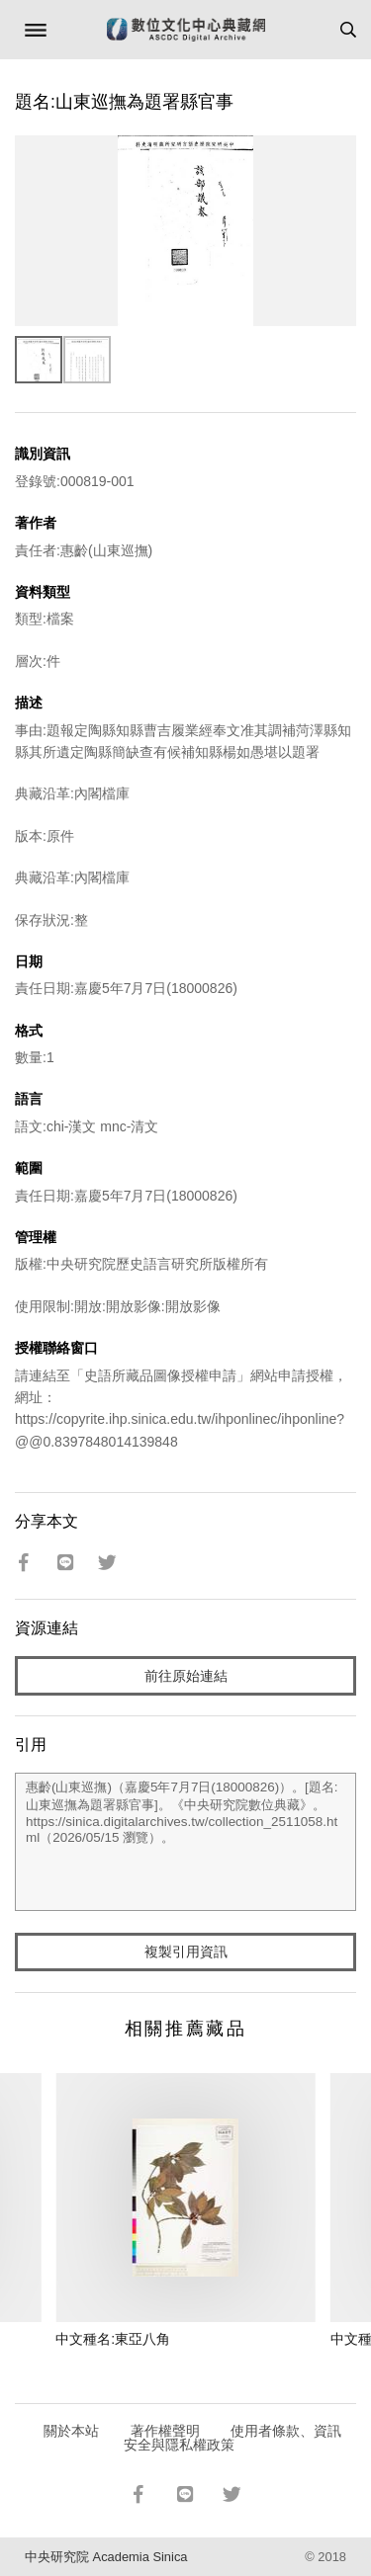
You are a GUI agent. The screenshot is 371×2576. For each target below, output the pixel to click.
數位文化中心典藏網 (186, 30)
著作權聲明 (165, 2431)
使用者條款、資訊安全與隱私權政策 (233, 2437)
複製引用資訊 (186, 1951)
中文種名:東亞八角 (112, 2339)
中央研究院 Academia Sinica (106, 2556)
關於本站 (71, 2431)
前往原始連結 (186, 1676)
